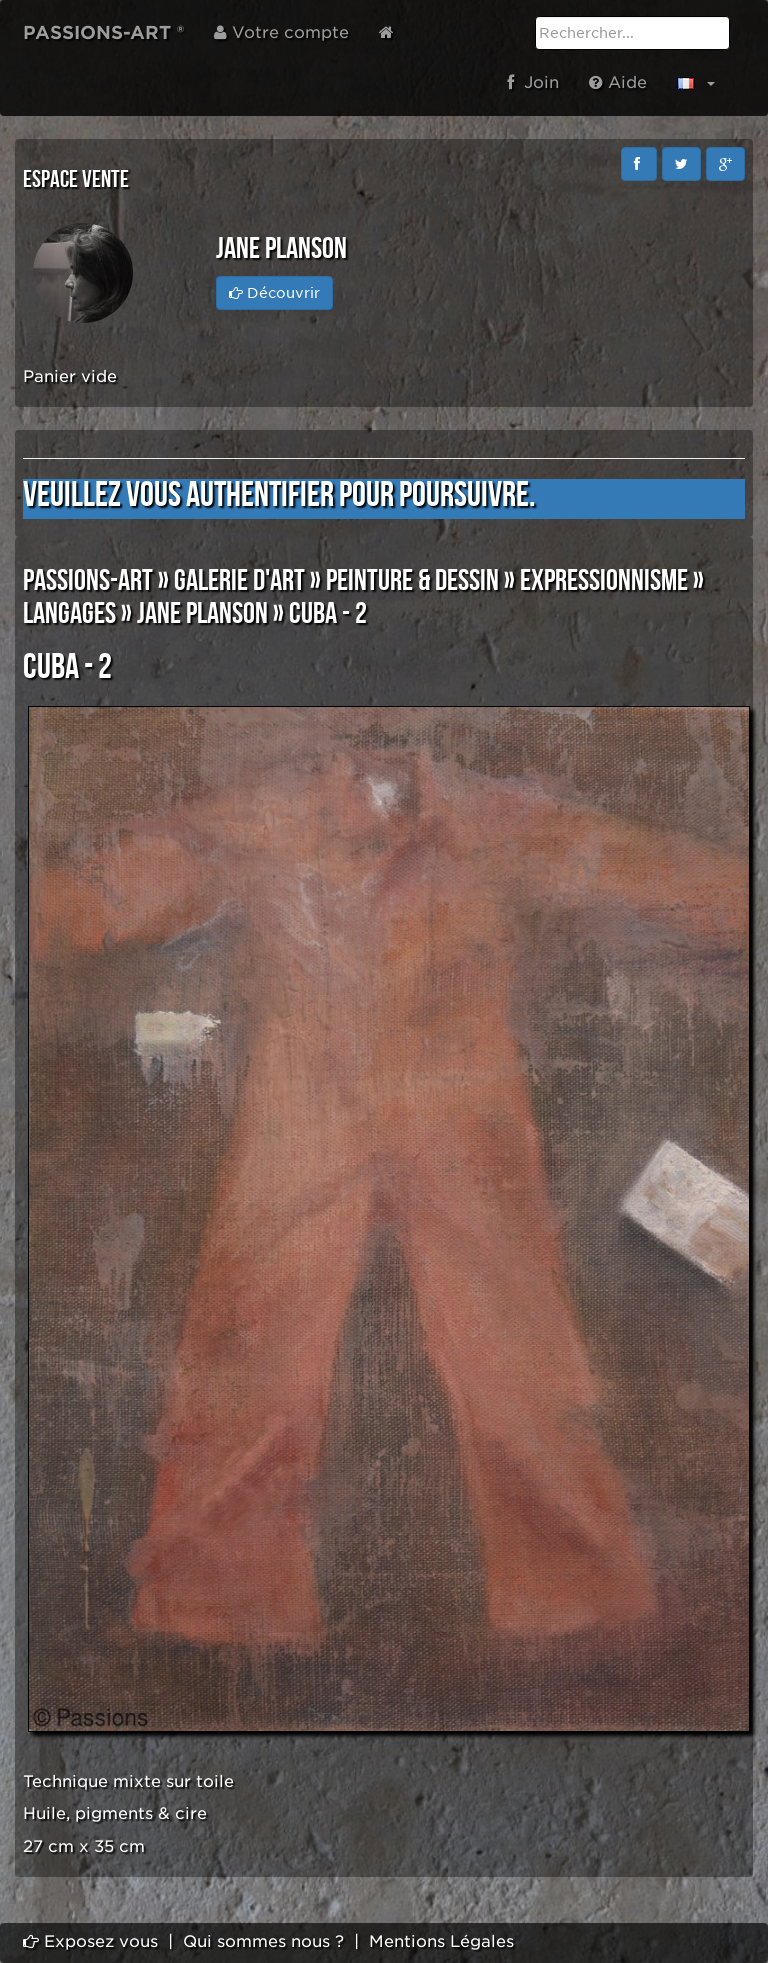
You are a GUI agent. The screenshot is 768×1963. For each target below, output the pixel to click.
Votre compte (281, 32)
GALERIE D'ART (239, 581)
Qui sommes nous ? (263, 1941)
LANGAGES (69, 614)
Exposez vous (90, 1941)
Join (533, 82)
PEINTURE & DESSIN (412, 581)
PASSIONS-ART (88, 581)
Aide (618, 82)
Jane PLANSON (202, 614)
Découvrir (274, 293)
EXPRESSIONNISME (604, 581)
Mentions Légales (441, 1941)
